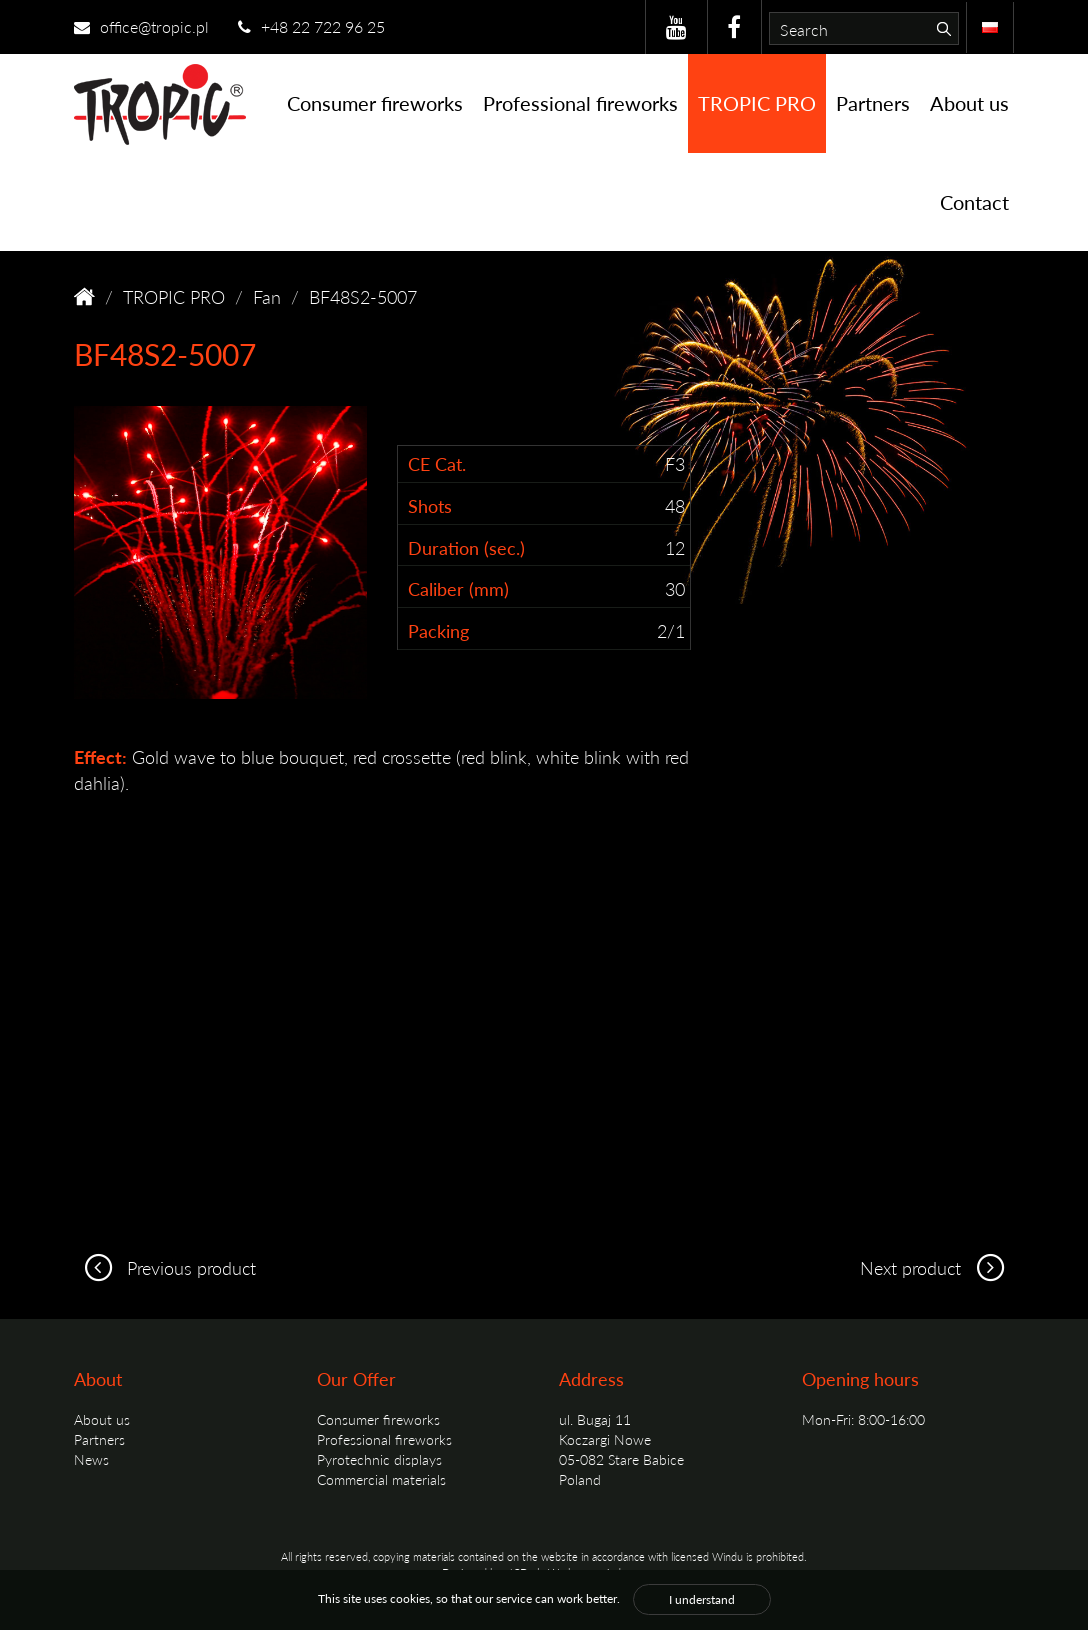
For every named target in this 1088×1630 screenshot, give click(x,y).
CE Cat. (437, 463)
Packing (438, 630)
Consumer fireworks (375, 103)
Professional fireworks (580, 103)
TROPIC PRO (757, 103)
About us (969, 103)
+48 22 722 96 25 (311, 26)
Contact (974, 202)
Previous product (165, 1267)
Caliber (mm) (458, 588)
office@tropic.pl (141, 26)
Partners (873, 103)
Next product (937, 1267)
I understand (702, 1599)
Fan (267, 296)
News (91, 1459)
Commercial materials (381, 1479)
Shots (430, 505)
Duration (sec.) (466, 547)
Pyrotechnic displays (379, 1459)
